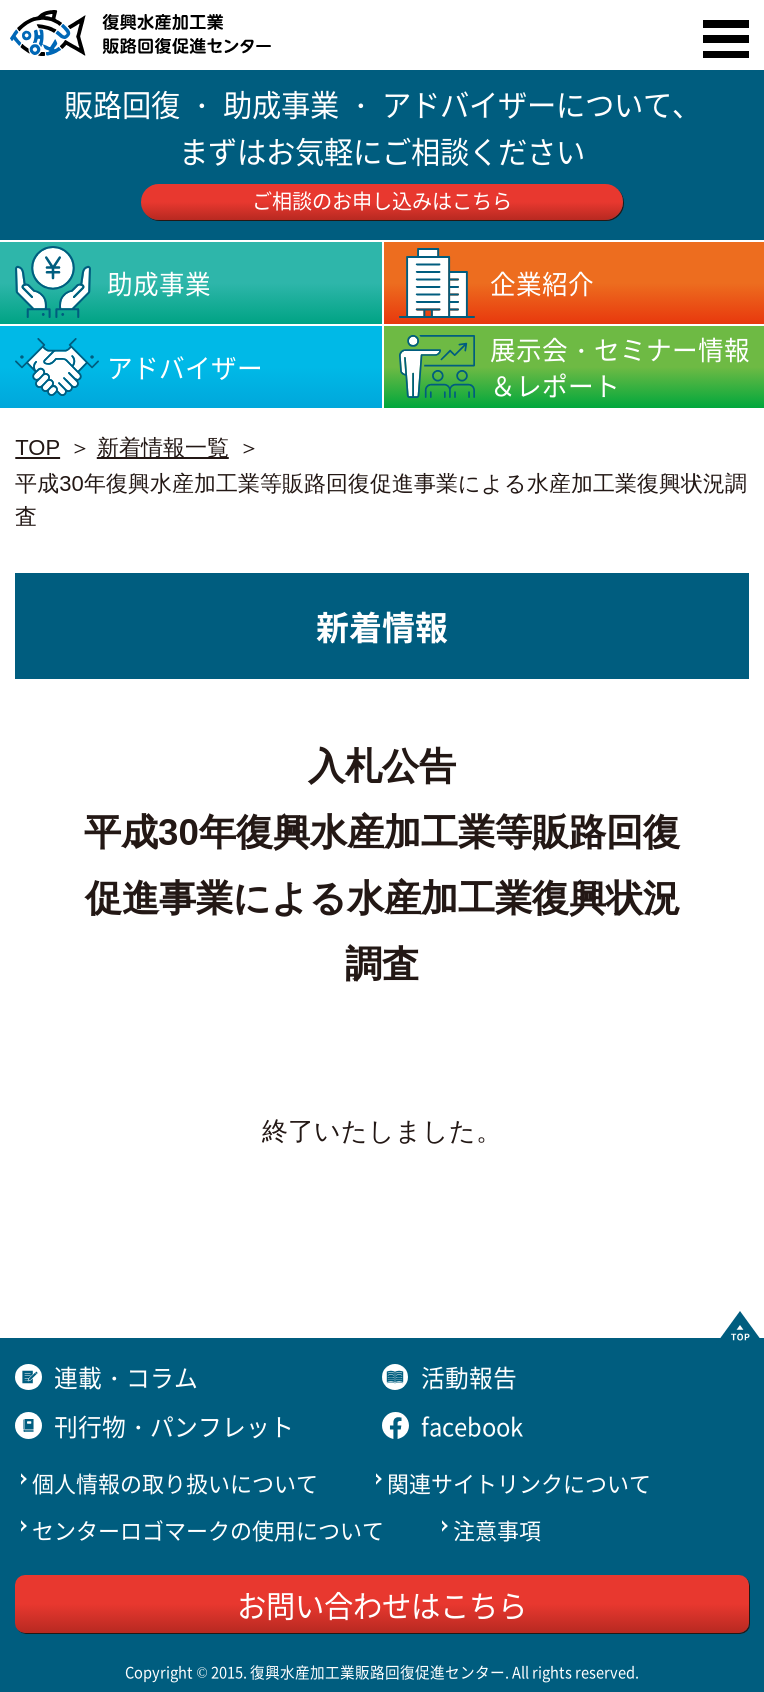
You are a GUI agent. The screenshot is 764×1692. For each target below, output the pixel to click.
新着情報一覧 (163, 447)
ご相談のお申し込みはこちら (382, 200)
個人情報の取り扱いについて (175, 1482)
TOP (37, 447)
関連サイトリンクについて (519, 1482)
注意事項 (497, 1529)
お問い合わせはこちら (382, 1604)
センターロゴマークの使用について (208, 1529)
